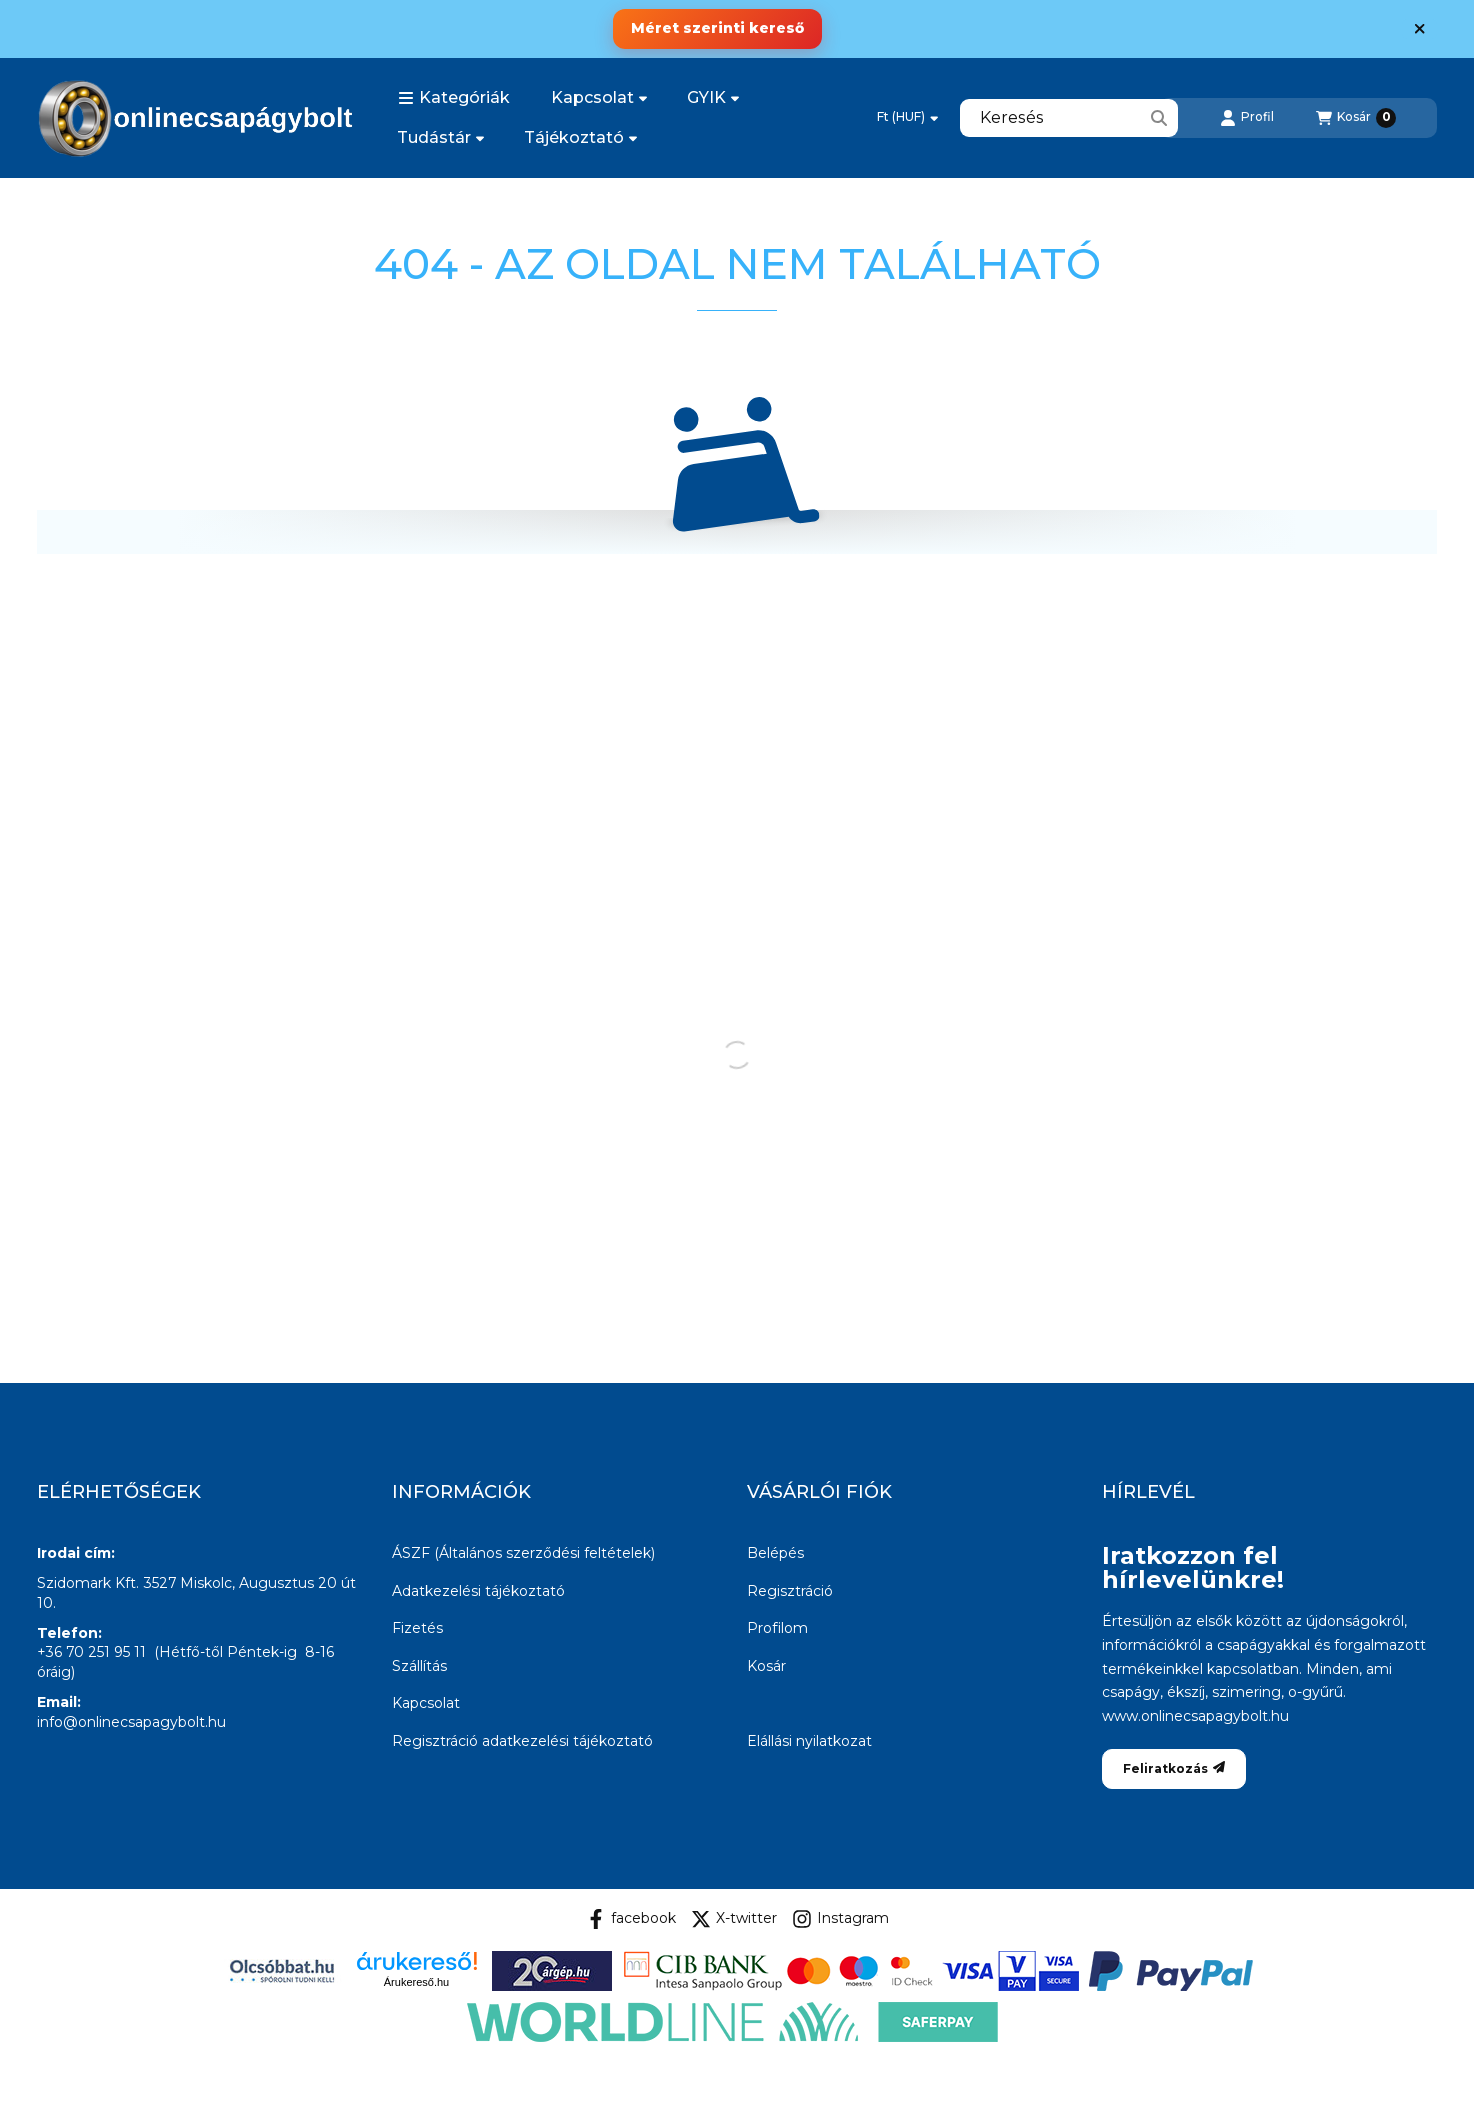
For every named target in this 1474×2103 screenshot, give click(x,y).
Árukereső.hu (416, 1982)
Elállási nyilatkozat (809, 1741)
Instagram (840, 1919)
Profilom (777, 1628)
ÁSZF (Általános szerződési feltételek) (523, 1553)
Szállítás (419, 1666)
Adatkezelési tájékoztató (478, 1591)
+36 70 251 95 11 (91, 1652)
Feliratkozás (1174, 1768)
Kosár (766, 1666)
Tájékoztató (580, 137)
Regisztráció (790, 1591)
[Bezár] (1419, 29)
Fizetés (417, 1628)
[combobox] (1069, 118)
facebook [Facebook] (631, 1919)
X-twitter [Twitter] (734, 1919)
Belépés (775, 1553)
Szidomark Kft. (88, 1583)
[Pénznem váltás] (907, 118)
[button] (454, 98)
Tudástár (440, 137)
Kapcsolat (599, 97)
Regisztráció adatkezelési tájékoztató (522, 1741)
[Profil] (1247, 118)
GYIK (713, 97)
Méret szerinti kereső (717, 28)
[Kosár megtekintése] (1356, 118)
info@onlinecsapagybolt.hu (131, 1722)
